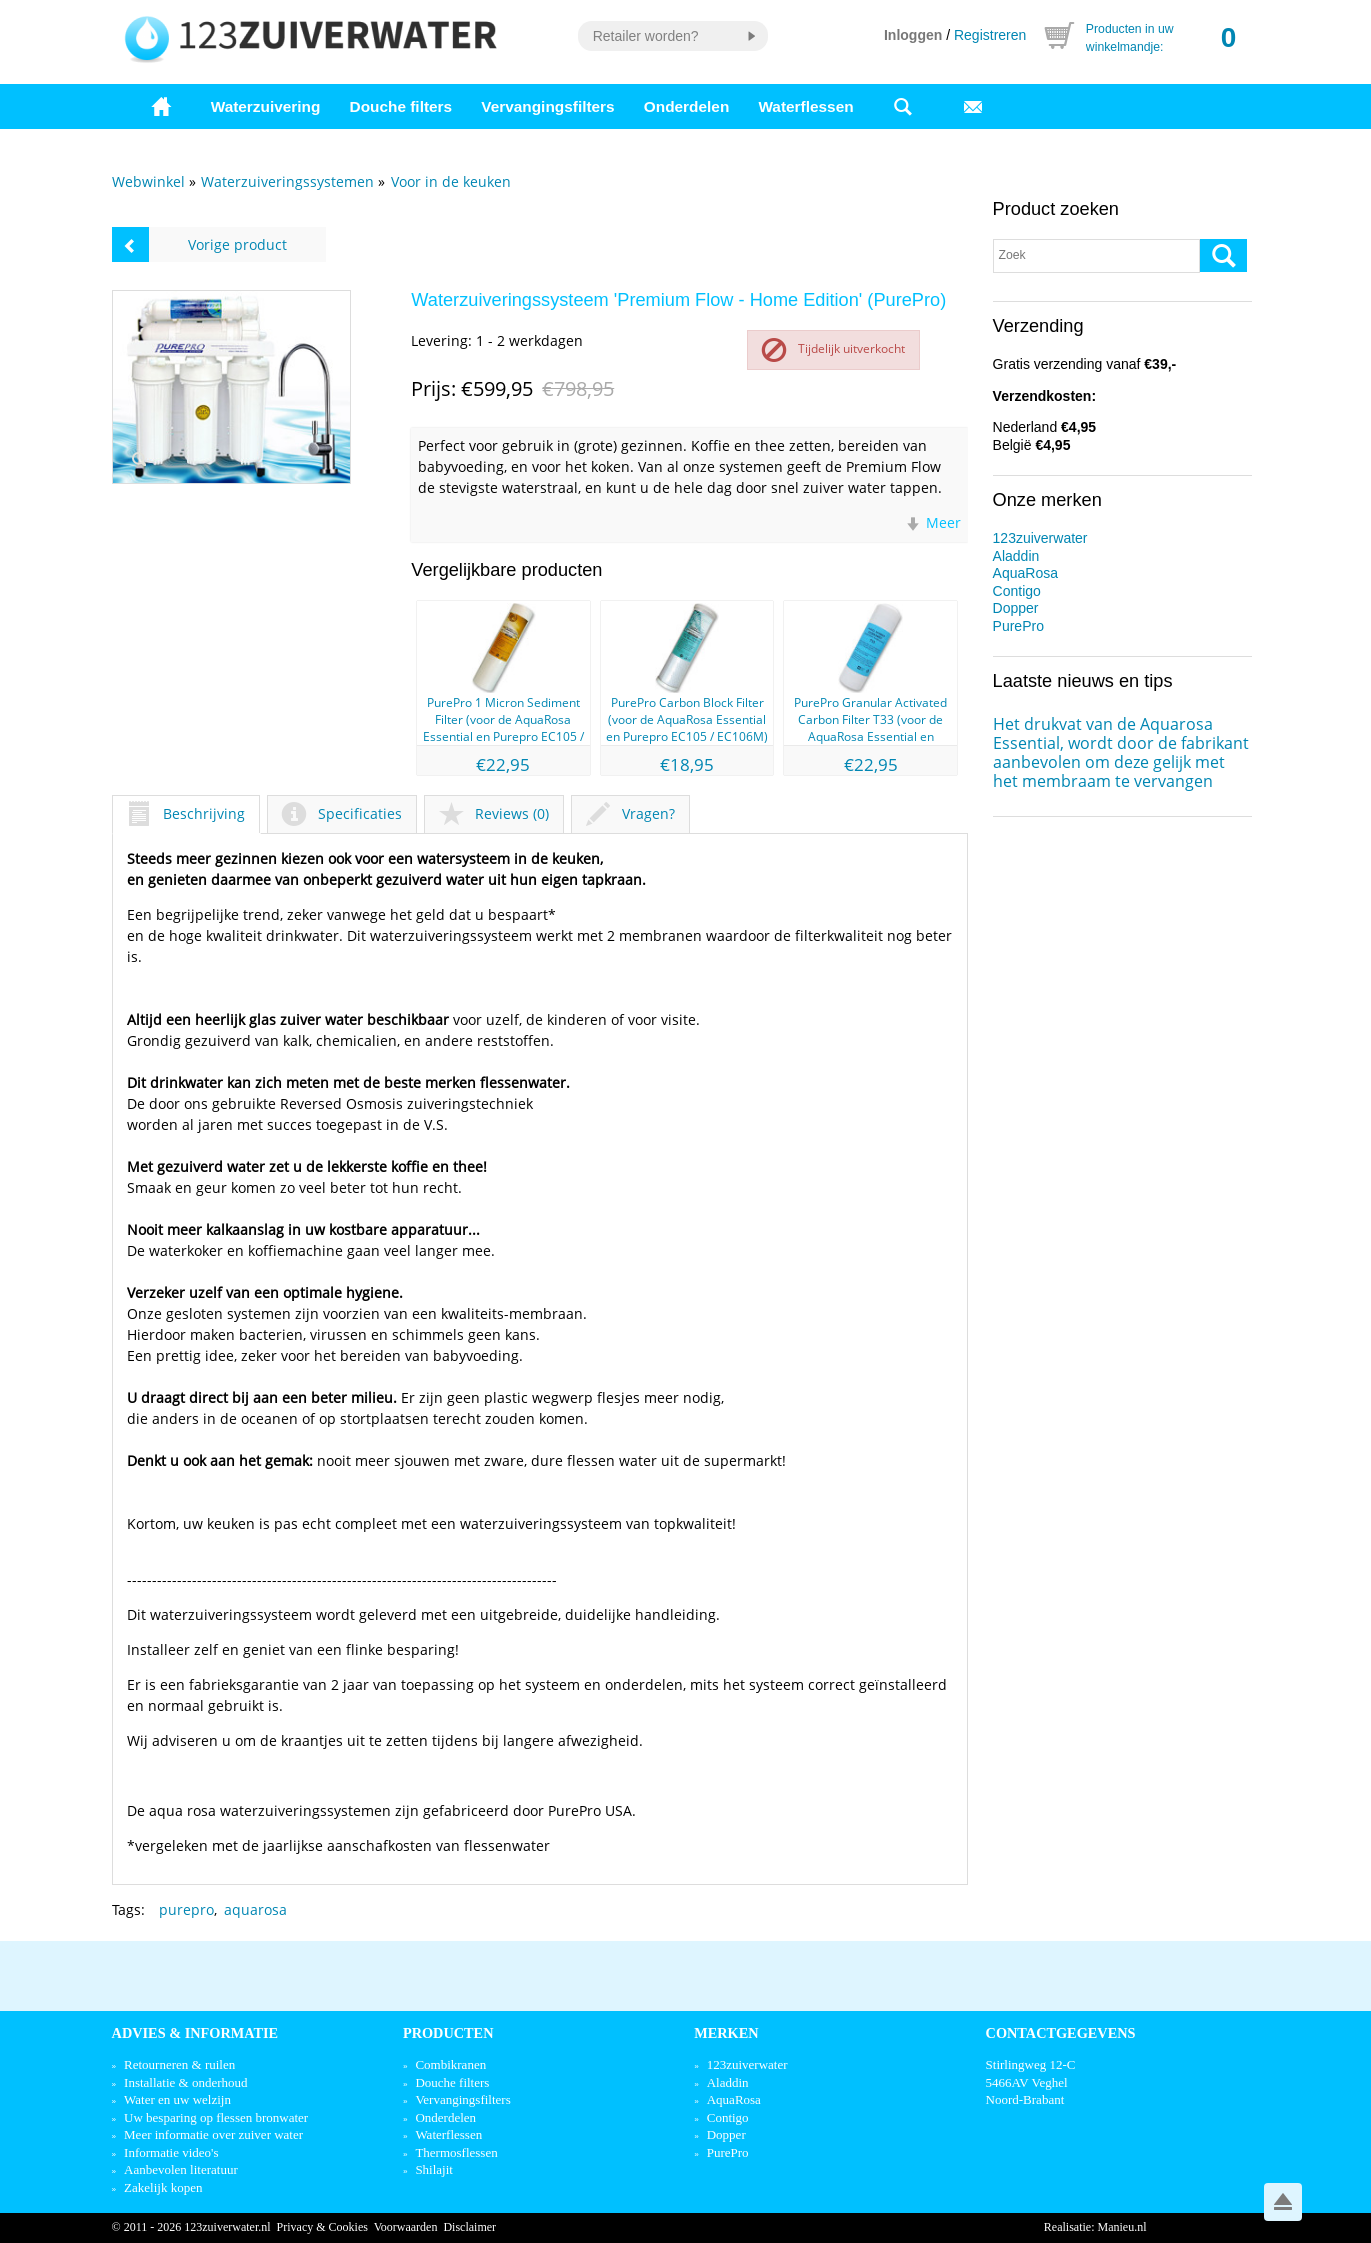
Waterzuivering (266, 106)
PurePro (1018, 626)
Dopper (1016, 608)
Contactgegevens (1061, 2033)
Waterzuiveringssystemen (287, 181)
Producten (448, 2033)
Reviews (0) (494, 813)
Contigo (1017, 591)
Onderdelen (687, 106)
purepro (186, 1909)
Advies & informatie (195, 2033)
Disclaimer (469, 2227)
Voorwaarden (406, 2227)
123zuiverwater (1040, 538)
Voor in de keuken (451, 181)
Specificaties (342, 813)
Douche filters (401, 106)
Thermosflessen (456, 2152)
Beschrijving (186, 813)
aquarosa (255, 1909)
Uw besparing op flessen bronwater (216, 2117)
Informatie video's (171, 2152)
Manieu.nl (1122, 2227)
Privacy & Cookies (322, 2227)
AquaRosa (1025, 573)
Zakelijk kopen (163, 2187)
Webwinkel (148, 181)
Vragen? (630, 813)
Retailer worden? (646, 36)
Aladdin (1016, 556)
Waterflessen (805, 106)
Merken (726, 2033)
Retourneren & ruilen (179, 2064)
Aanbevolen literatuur (181, 2169)
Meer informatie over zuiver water (213, 2134)
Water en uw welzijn (177, 2099)
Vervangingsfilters (547, 106)
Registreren (990, 35)
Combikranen (450, 2064)
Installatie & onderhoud (185, 2082)
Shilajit (434, 2169)
